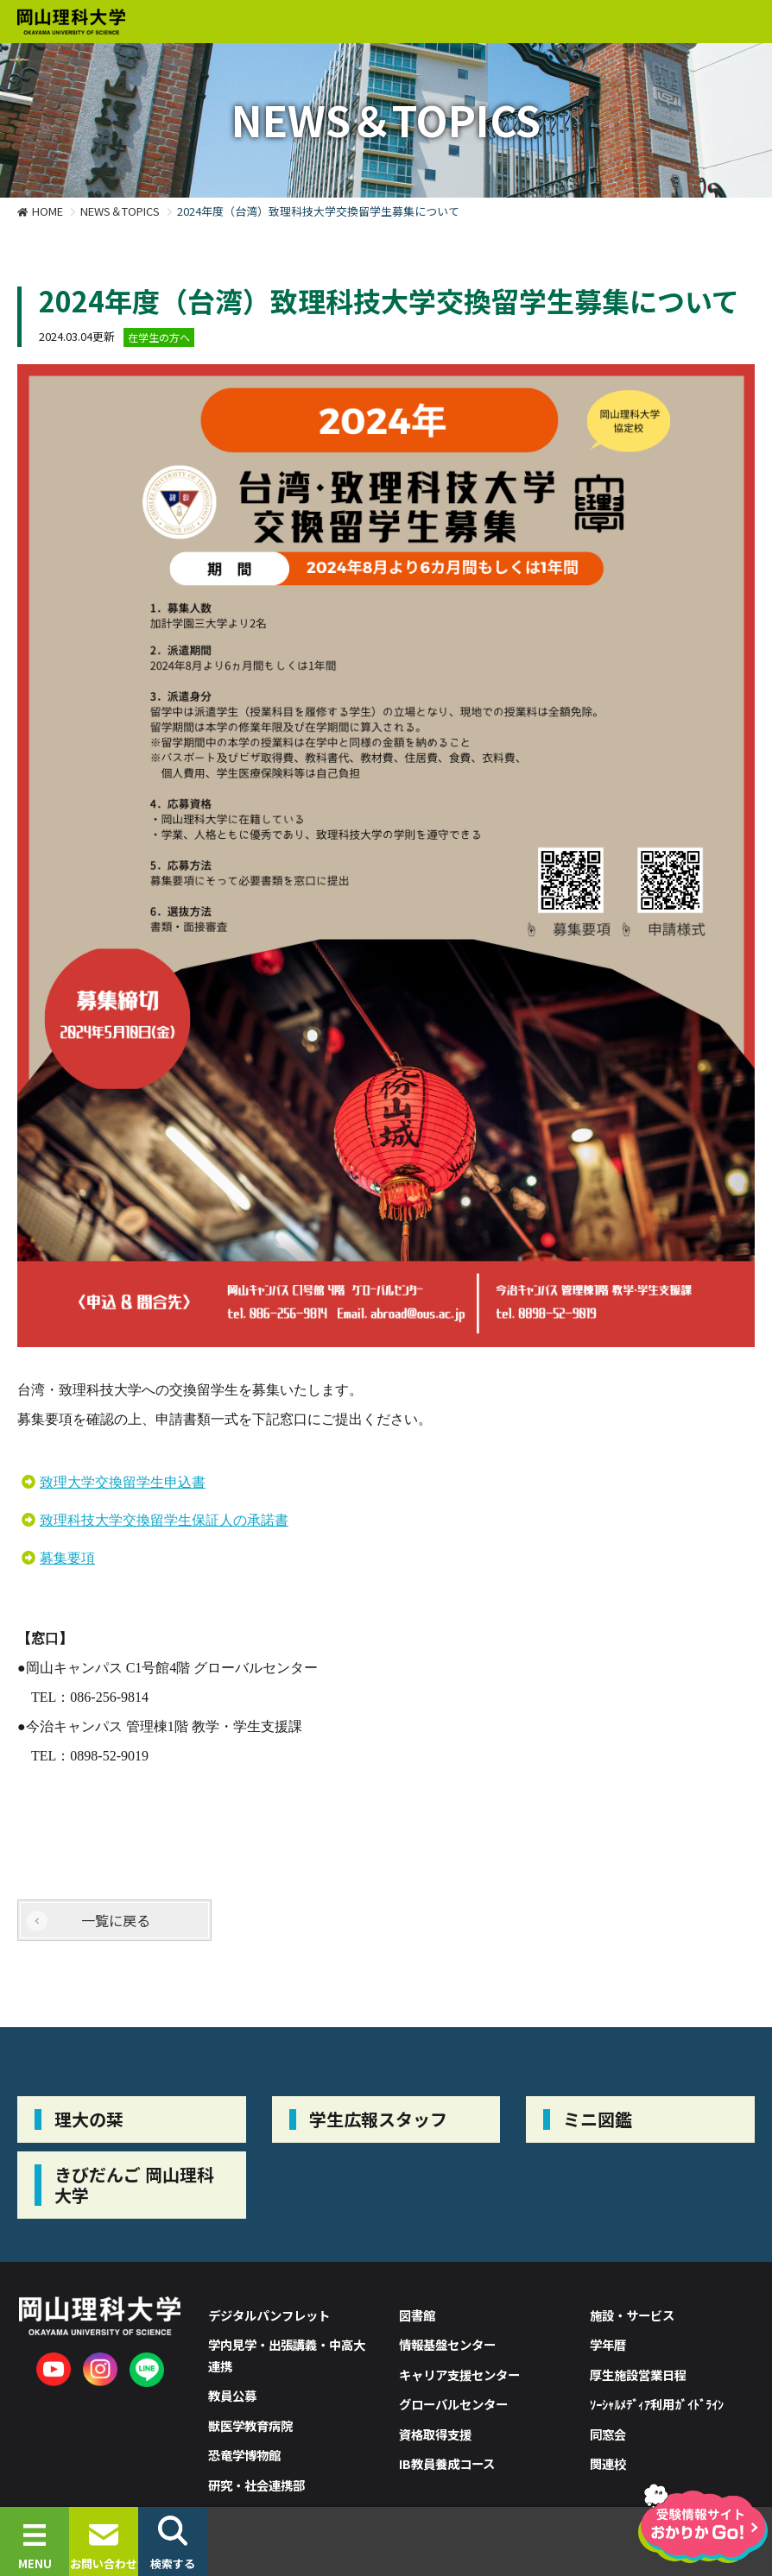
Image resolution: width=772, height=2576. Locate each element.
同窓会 (608, 2434)
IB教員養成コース (447, 2463)
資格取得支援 (435, 2434)
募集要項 (67, 1558)
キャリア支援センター (459, 2374)
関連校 (608, 2463)
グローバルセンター (453, 2404)
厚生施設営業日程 (638, 2374)
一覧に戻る (115, 1920)
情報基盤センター (447, 2344)
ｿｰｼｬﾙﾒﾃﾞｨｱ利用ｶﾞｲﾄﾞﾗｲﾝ (657, 2404)
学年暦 (608, 2344)
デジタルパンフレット (269, 2315)
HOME (47, 211)
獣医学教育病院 (250, 2425)
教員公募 (232, 2395)
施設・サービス (632, 2315)
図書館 (417, 2315)
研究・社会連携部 (256, 2485)
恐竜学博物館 (244, 2455)
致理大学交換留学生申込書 (123, 1482)
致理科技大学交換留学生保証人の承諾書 (164, 1520)
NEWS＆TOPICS (120, 211)
